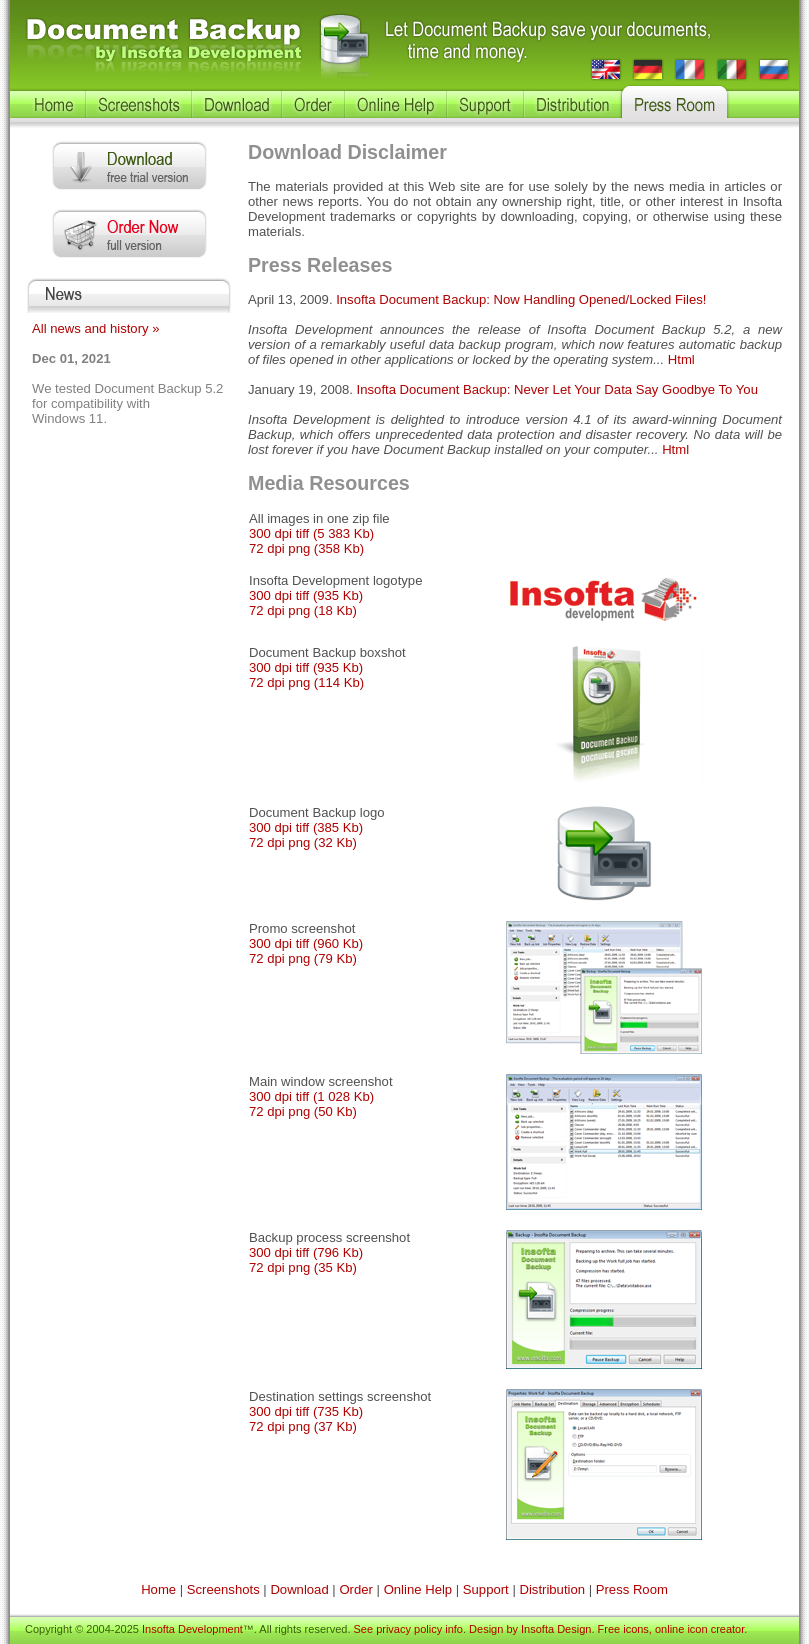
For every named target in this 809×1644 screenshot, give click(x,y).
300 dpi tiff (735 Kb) (306, 1411)
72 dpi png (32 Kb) (303, 842)
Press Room (632, 1589)
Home (158, 1589)
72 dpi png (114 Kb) (306, 682)
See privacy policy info (408, 1629)
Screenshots (223, 1589)
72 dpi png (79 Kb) (303, 958)
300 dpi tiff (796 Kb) (306, 1252)
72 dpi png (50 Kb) (303, 1111)
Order (356, 1589)
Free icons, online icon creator (671, 1629)
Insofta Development (192, 1629)
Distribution (552, 1589)
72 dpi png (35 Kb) (303, 1267)
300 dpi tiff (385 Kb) (306, 827)
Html (681, 359)
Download (299, 1589)
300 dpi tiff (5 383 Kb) (311, 533)
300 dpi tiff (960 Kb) (306, 943)
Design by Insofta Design (530, 1629)
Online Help (418, 1589)
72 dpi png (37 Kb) (303, 1426)
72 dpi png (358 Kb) (306, 548)
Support (486, 1589)
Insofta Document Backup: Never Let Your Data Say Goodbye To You (557, 389)
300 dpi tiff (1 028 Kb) (311, 1096)
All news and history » (96, 328)
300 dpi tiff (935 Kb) (306, 595)
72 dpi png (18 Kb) (303, 610)
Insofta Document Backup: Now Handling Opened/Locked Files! (521, 299)
